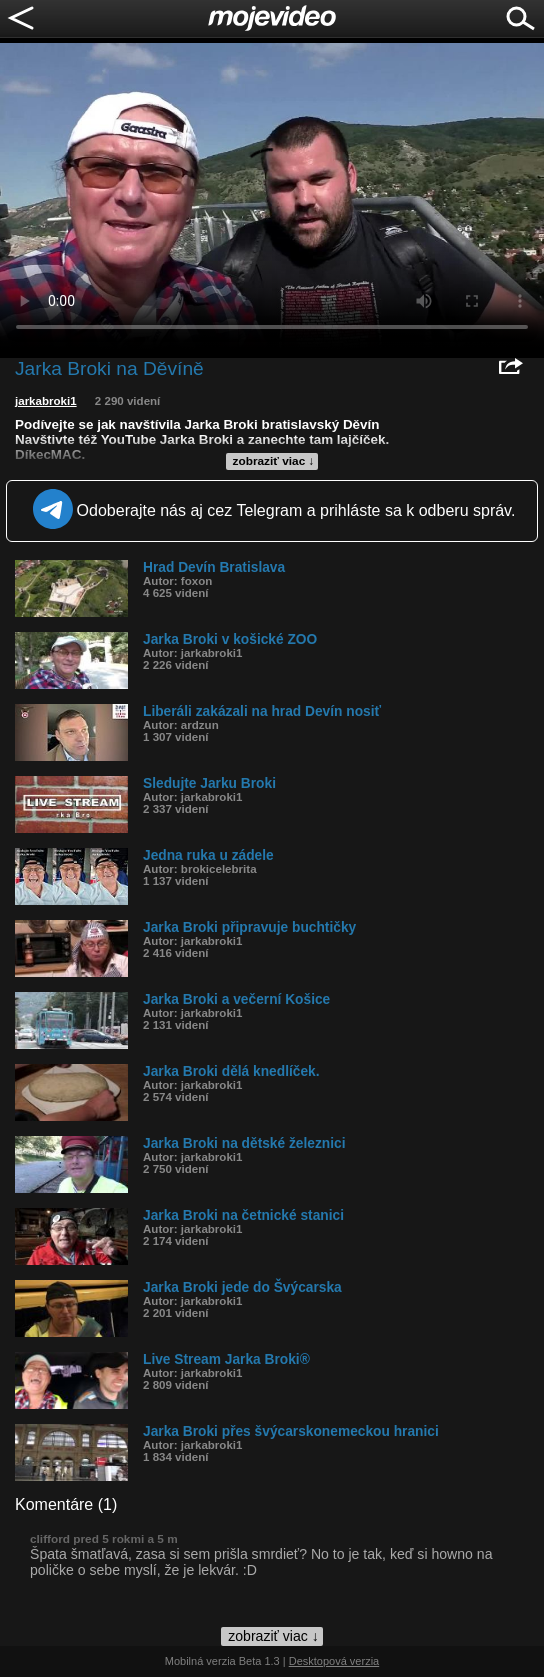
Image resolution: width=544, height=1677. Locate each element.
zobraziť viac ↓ (274, 461)
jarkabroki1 (46, 401)
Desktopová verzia (334, 1661)
